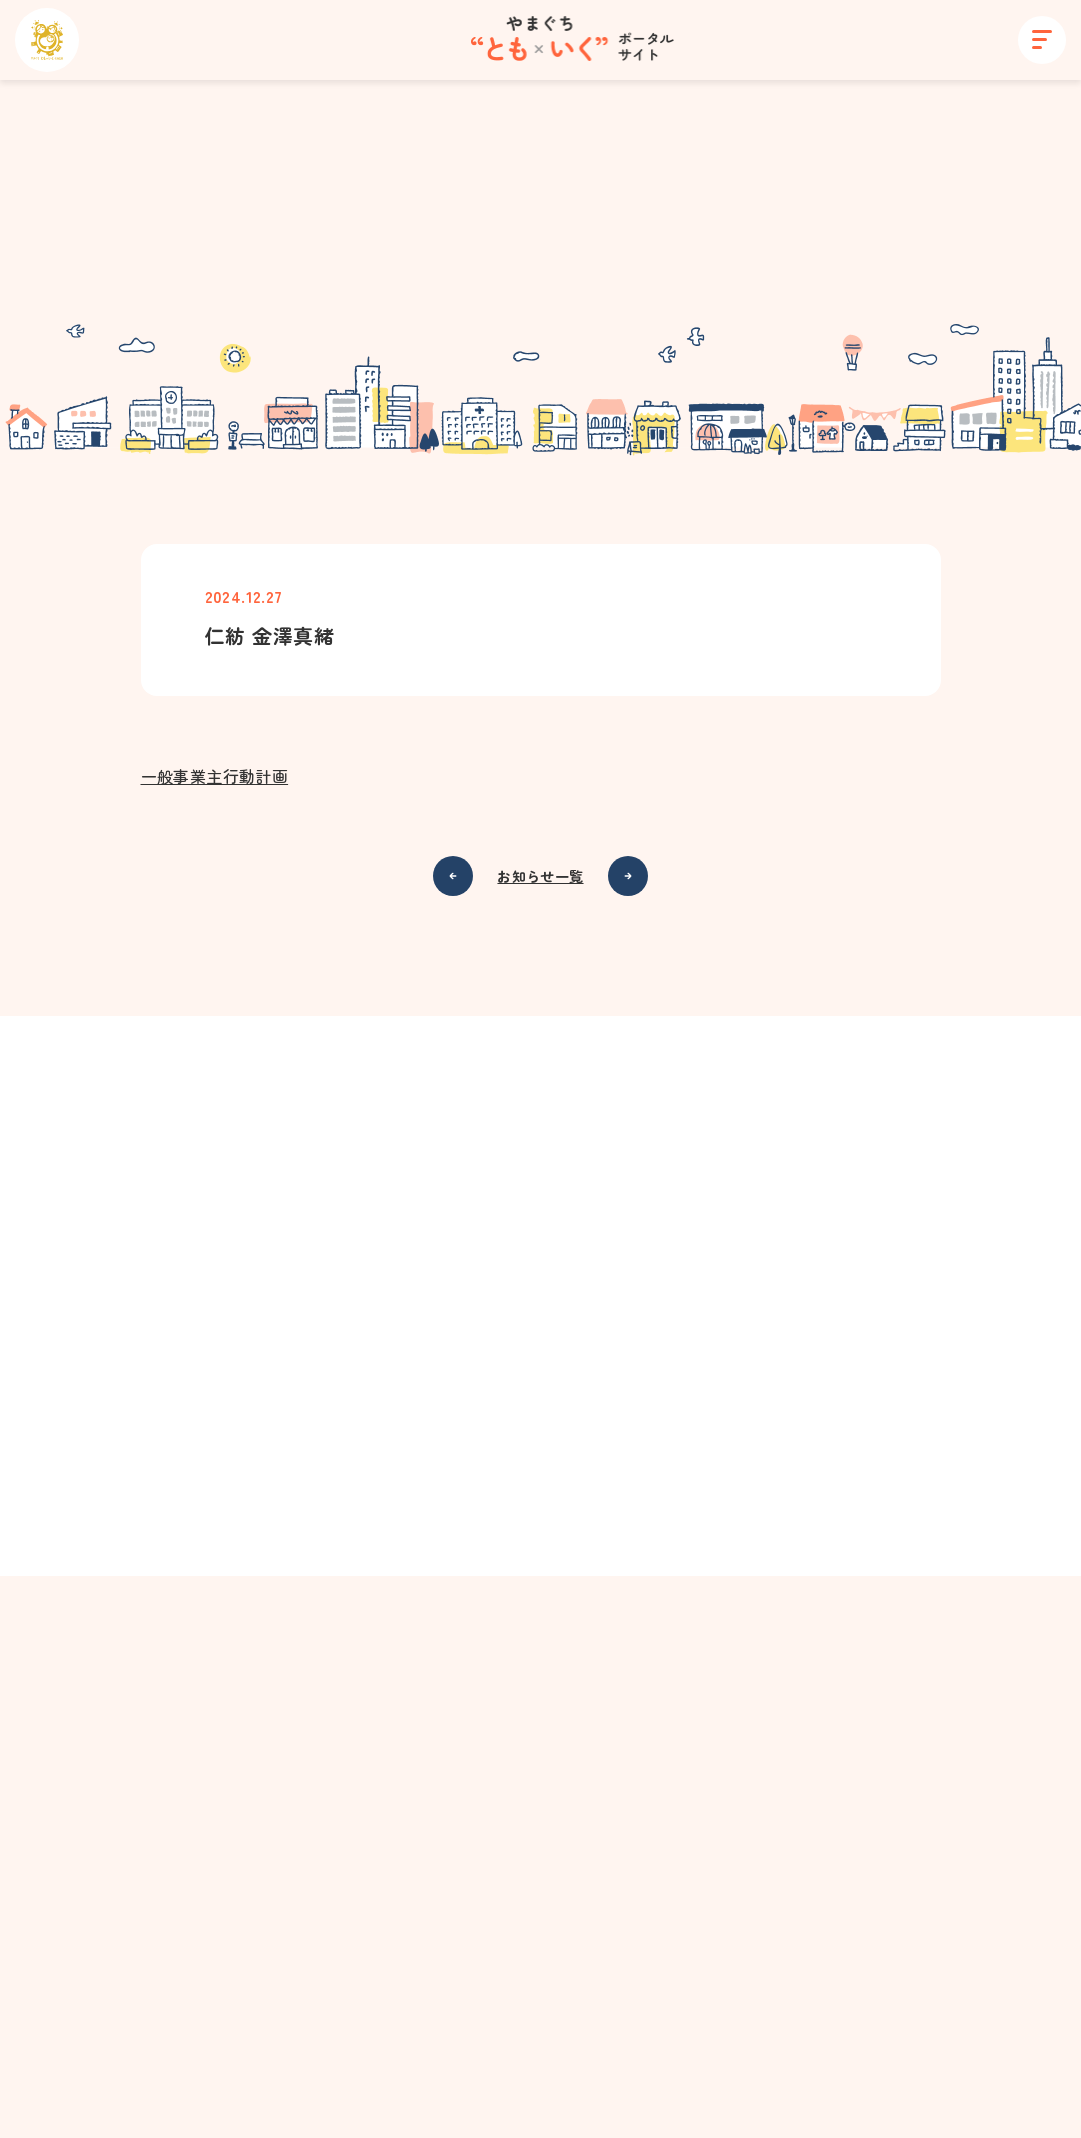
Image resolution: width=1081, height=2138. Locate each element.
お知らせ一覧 (540, 878)
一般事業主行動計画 (215, 778)
